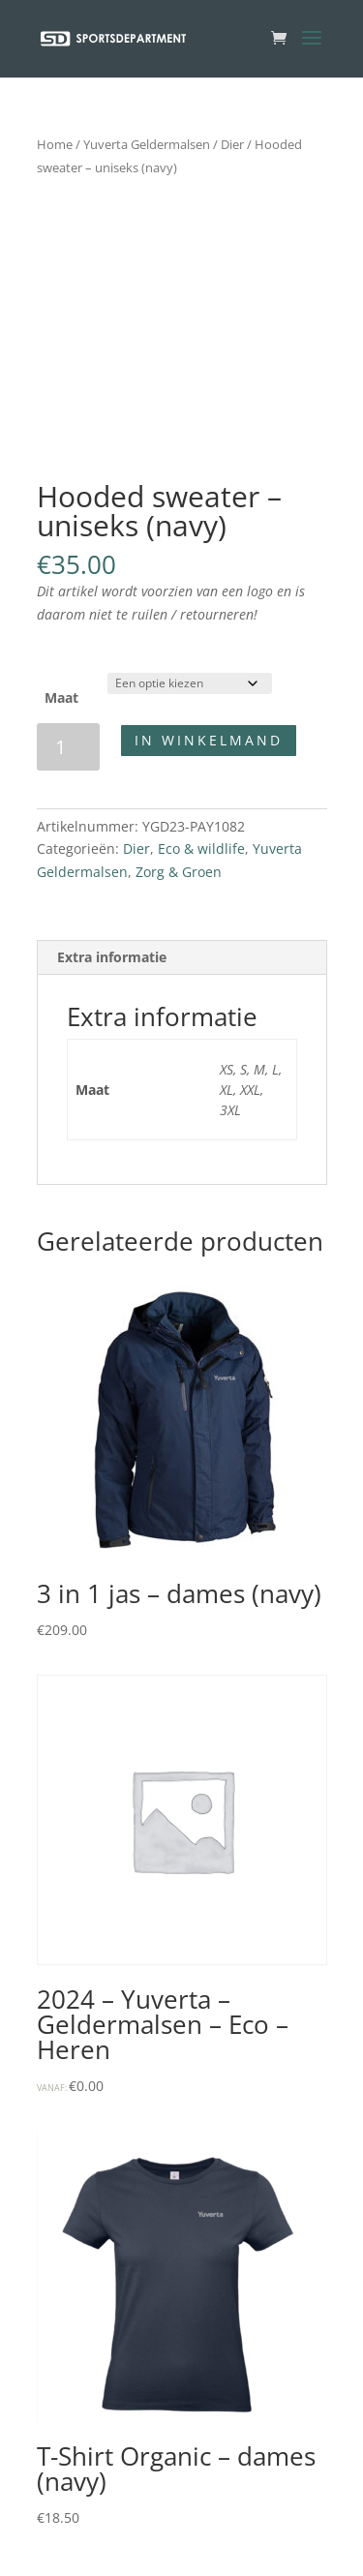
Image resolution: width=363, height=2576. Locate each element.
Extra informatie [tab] (111, 957)
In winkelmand (209, 740)
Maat (61, 697)
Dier (232, 144)
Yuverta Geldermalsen (146, 144)
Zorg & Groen (179, 872)
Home (55, 144)
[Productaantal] (68, 747)
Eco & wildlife (201, 848)
